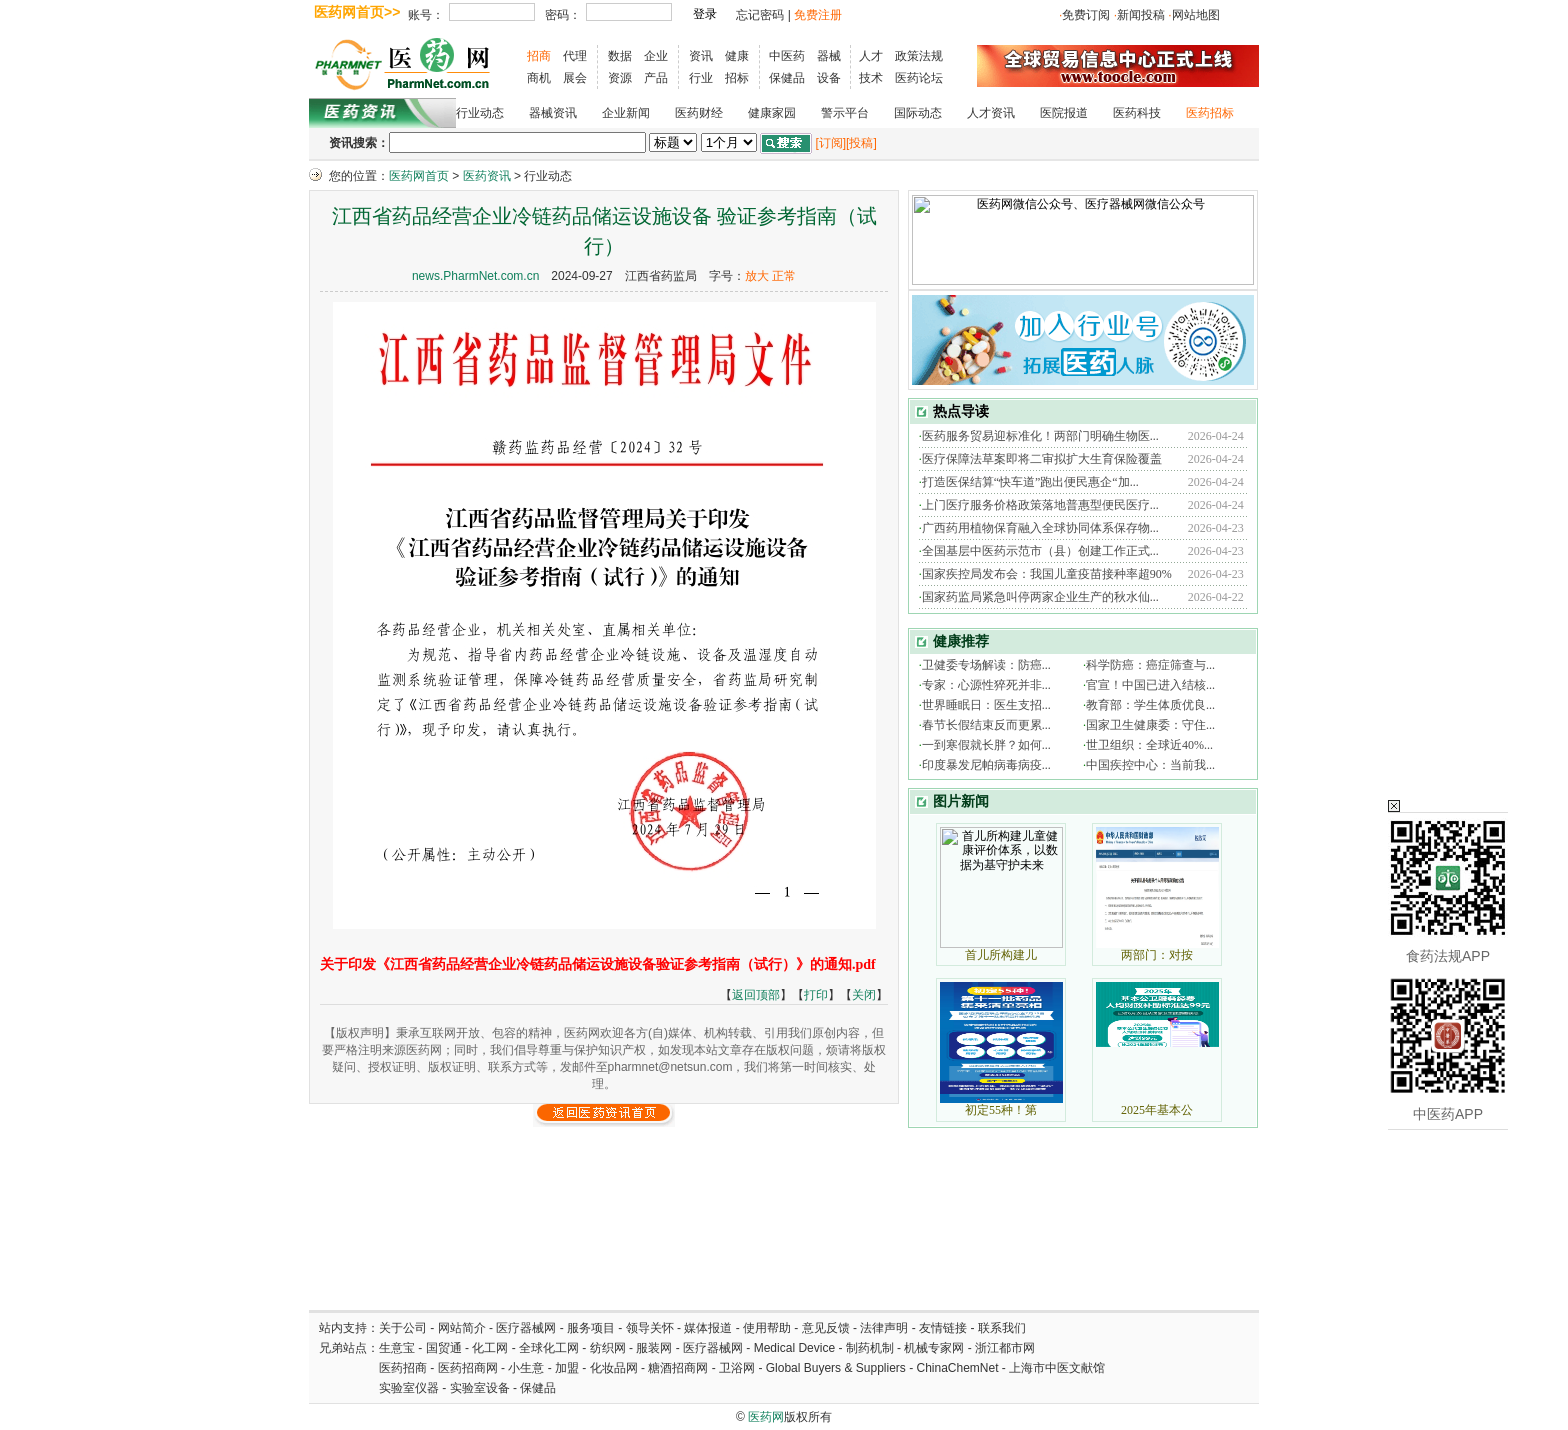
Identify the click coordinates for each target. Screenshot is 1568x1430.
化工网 (490, 1348)
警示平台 (845, 113)
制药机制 (870, 1348)
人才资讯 (991, 113)
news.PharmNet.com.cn (475, 276)
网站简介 (462, 1328)
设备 (829, 78)
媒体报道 (708, 1328)
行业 (701, 78)
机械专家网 (934, 1348)
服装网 (654, 1348)
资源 (620, 78)
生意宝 (397, 1348)
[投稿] (861, 143)
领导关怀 (650, 1328)
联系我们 (1002, 1328)
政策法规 (919, 56)
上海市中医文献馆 (1057, 1368)
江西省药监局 (661, 276)
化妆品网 (614, 1368)
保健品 (787, 78)
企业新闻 (626, 113)
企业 (656, 56)
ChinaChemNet (957, 1368)
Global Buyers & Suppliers (836, 1368)
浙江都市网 (1005, 1348)
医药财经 (699, 113)
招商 (539, 56)
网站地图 (1196, 15)
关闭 (864, 995)
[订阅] (830, 143)
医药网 (766, 1417)
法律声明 (884, 1328)
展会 (575, 78)
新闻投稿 (1141, 15)
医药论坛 (919, 78)
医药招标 (1210, 113)
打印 (816, 995)
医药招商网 (468, 1368)
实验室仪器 (409, 1388)
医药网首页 (419, 176)
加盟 (568, 1368)
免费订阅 (1086, 15)
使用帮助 (767, 1328)
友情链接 (943, 1328)
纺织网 (608, 1348)
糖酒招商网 (678, 1368)
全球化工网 (549, 1348)
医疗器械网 (526, 1328)
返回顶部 (756, 995)
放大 (757, 276)
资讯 (701, 56)
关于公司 (403, 1328)
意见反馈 (826, 1328)
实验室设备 (480, 1388)
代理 (575, 56)
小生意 (526, 1368)
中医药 (787, 56)
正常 (784, 276)
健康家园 (772, 113)
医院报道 (1064, 113)
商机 (539, 78)
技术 (871, 78)
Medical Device (794, 1348)
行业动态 (480, 113)
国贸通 (444, 1348)
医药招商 (403, 1368)
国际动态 (918, 113)
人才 (871, 56)
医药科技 (1137, 113)
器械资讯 (553, 113)
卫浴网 (738, 1368)
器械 (829, 56)
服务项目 (591, 1328)
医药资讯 (487, 176)
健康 (737, 56)
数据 (620, 56)
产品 (656, 78)
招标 (737, 78)
